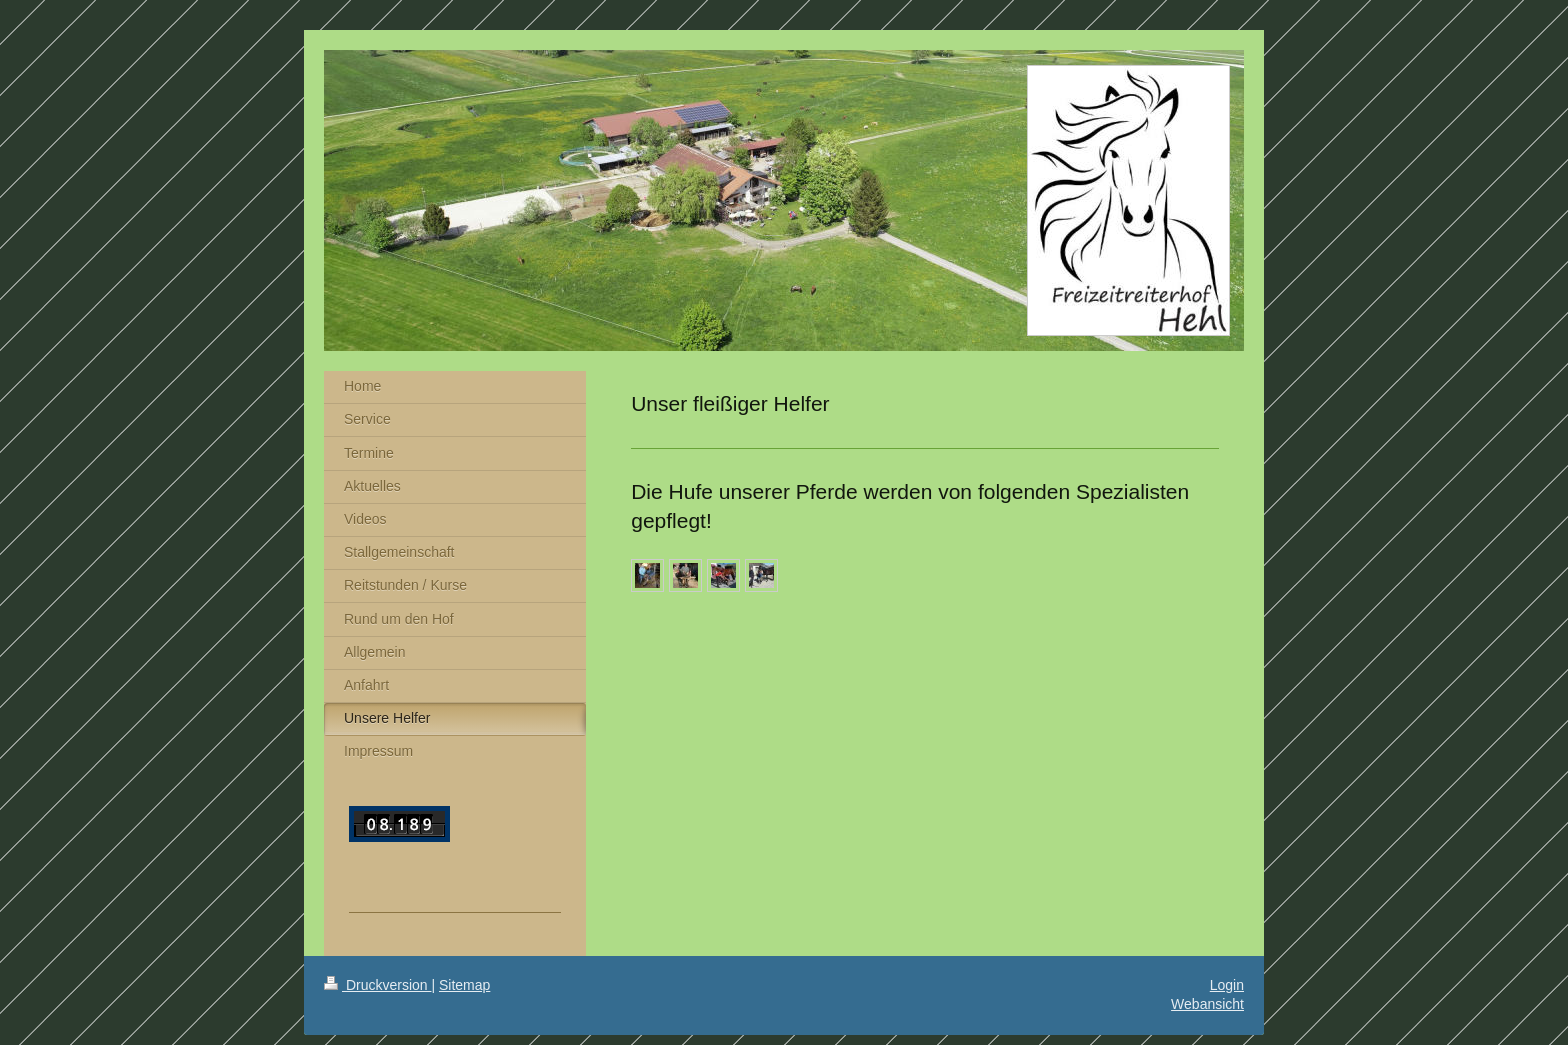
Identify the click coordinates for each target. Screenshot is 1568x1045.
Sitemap (464, 985)
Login (1227, 985)
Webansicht (1207, 1004)
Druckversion (377, 985)
